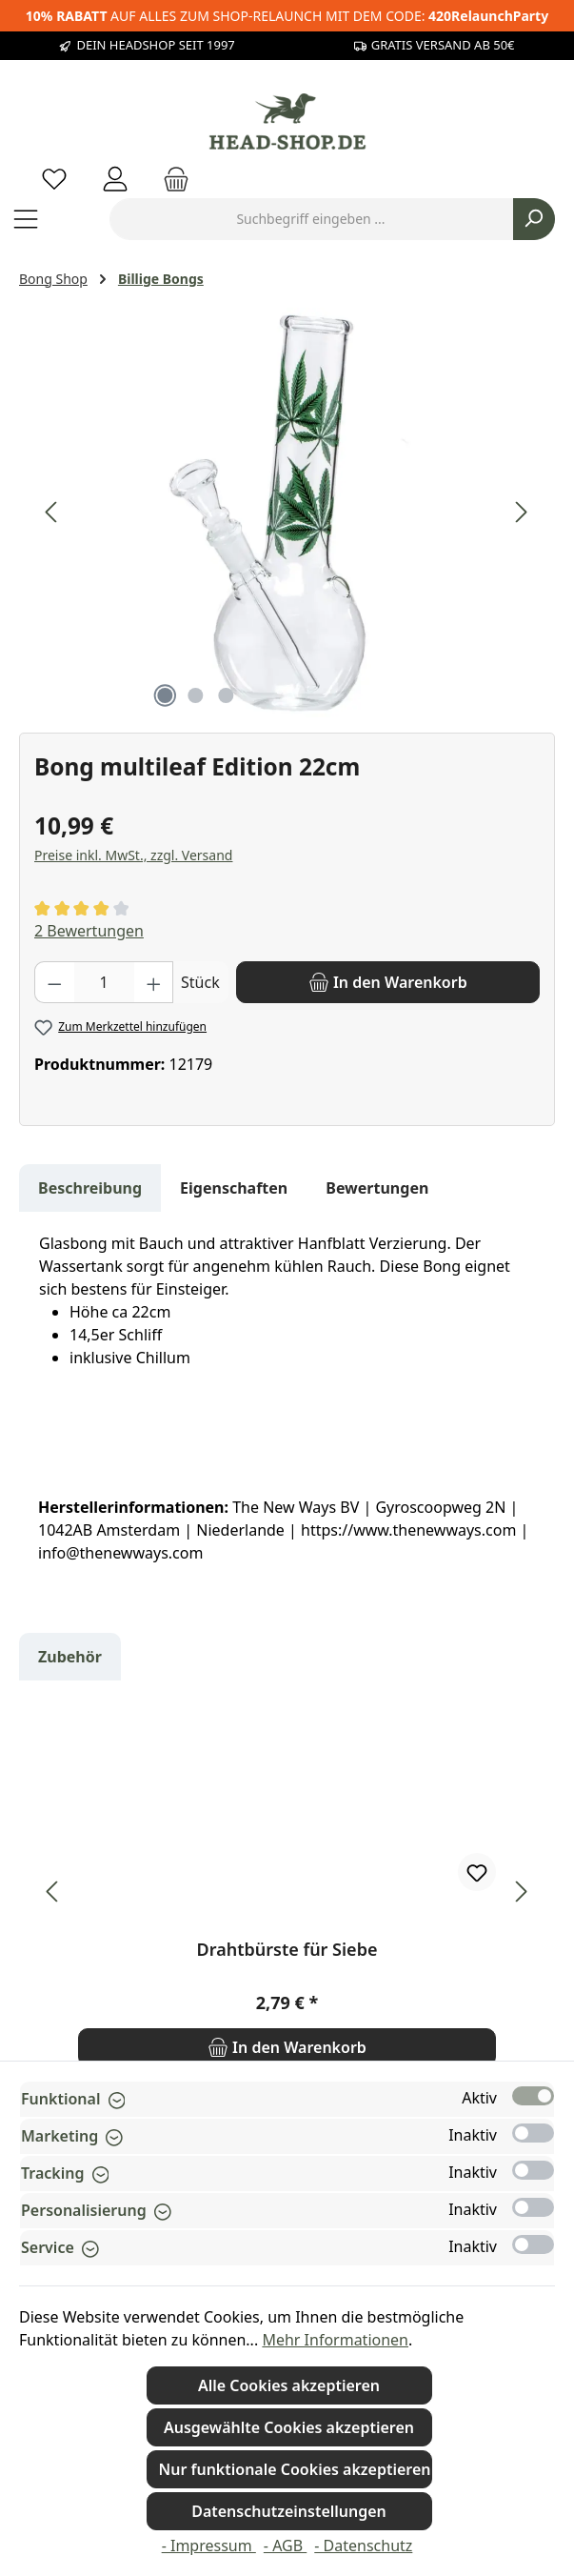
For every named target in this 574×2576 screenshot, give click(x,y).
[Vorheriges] (52, 512)
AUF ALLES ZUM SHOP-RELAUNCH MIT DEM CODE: (287, 16)
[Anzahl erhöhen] (154, 982)
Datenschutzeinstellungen (288, 2511)
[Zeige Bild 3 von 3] (226, 695)
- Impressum (209, 2545)
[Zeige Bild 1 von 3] (165, 695)
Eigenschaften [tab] (233, 1187)
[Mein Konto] (115, 178)
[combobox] (311, 219)
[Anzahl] (104, 982)
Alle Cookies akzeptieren (289, 2385)
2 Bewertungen (89, 930)
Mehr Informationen (335, 2339)
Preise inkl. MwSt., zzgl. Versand (133, 855)
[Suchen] (534, 219)
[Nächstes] (520, 512)
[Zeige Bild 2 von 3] (196, 695)
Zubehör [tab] (70, 1656)
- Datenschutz (363, 2545)
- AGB (285, 2545)
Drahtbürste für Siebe (287, 1950)
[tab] (90, 1188)
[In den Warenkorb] (388, 982)
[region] (287, 512)
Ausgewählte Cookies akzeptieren (289, 2427)
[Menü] (25, 218)
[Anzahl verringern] (54, 982)
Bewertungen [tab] (377, 1187)
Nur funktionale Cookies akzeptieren (295, 2469)
